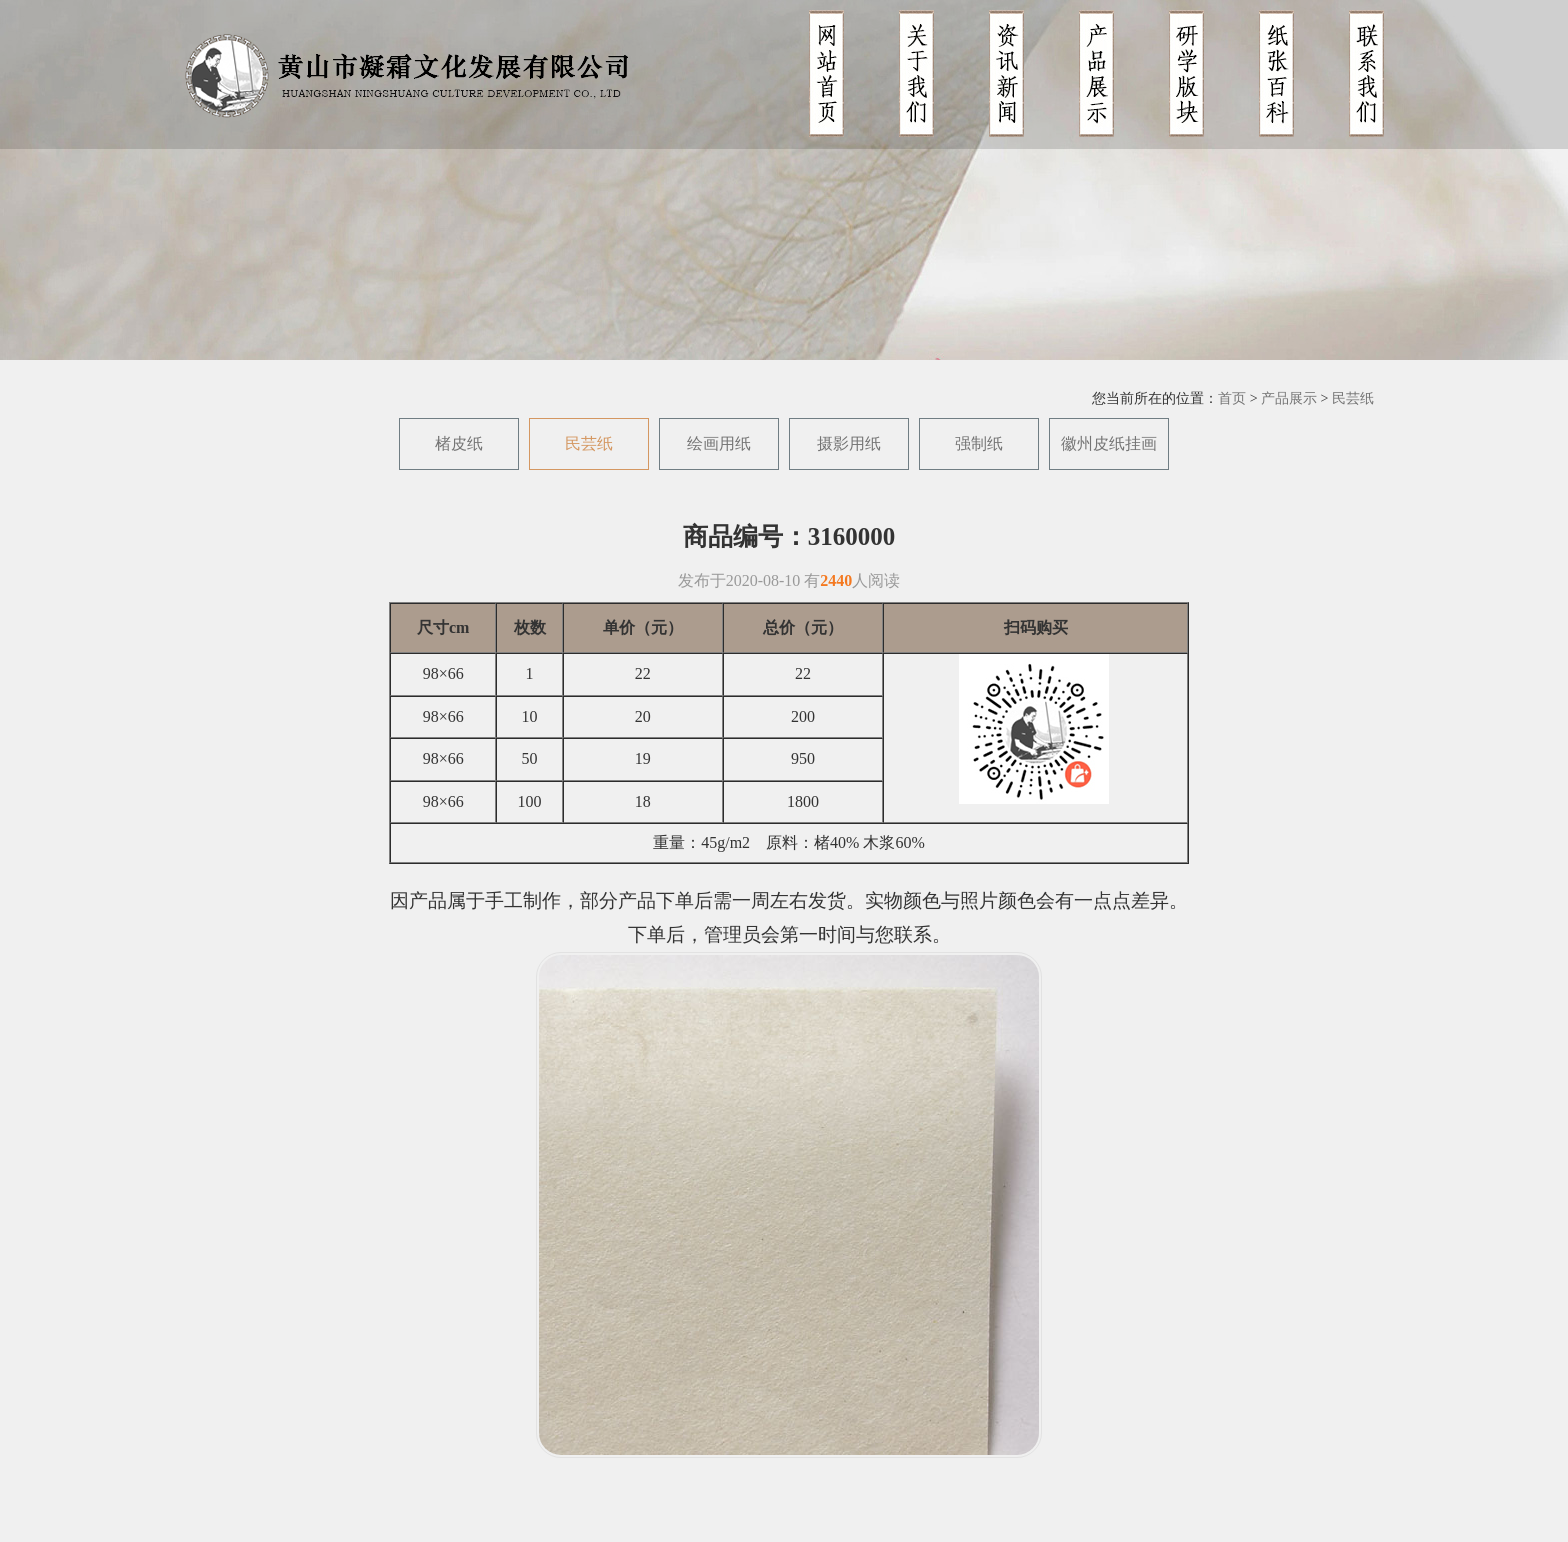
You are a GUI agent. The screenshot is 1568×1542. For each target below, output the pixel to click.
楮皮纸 (459, 443)
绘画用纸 (719, 443)
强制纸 (979, 443)
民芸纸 (1353, 398)
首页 (1232, 398)
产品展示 (1289, 398)
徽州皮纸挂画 (1109, 443)
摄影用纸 (849, 443)
